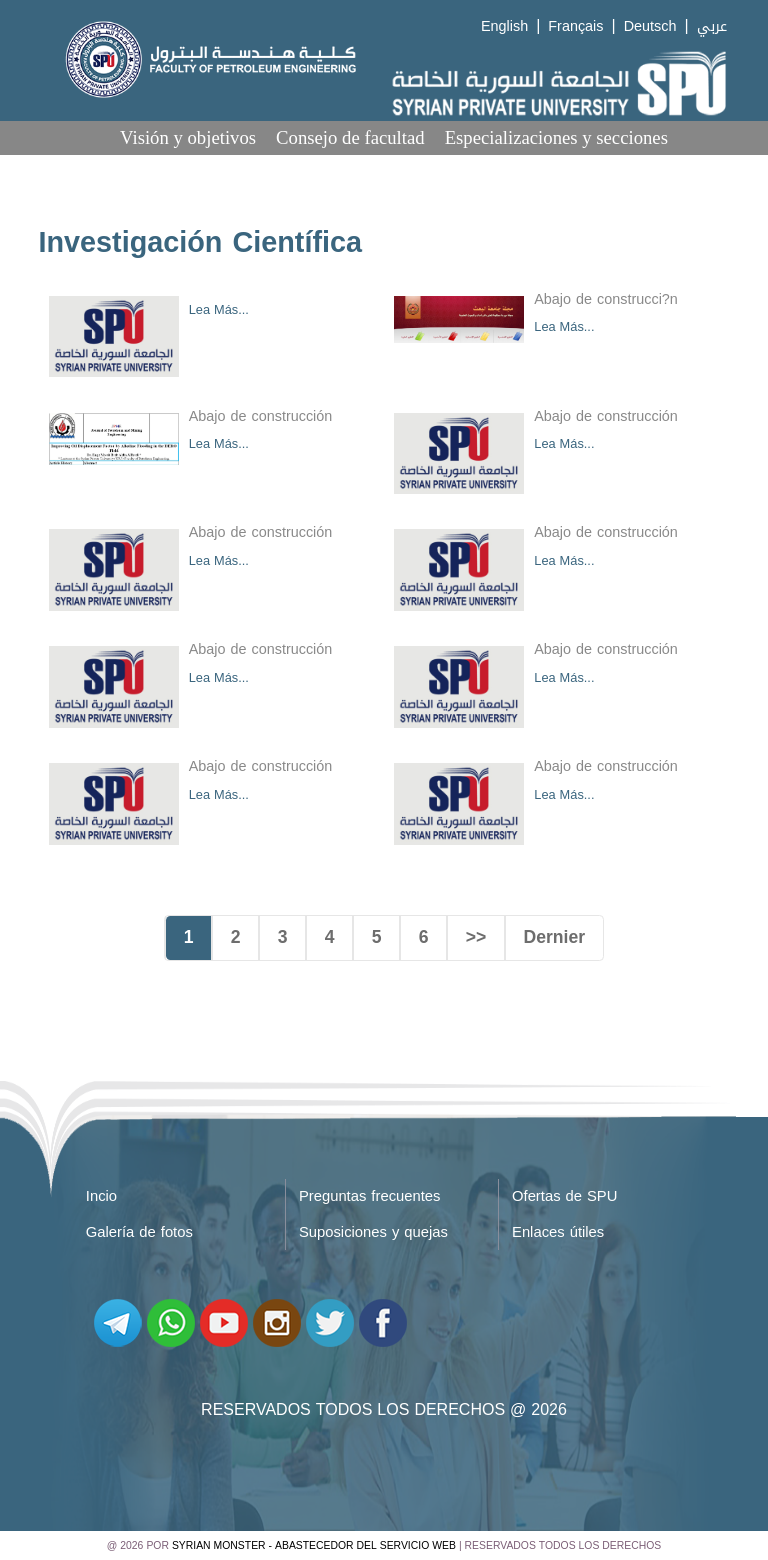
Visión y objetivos (188, 137)
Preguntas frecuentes (370, 1196)
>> (476, 937)
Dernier (555, 937)
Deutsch (650, 26)
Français (575, 26)
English (504, 26)
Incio (101, 1196)
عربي (712, 26)
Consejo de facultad (350, 137)
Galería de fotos (139, 1232)
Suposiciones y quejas (373, 1232)
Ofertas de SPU (564, 1196)
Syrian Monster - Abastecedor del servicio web (314, 1545)
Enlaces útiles (558, 1232)
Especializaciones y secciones (556, 137)
